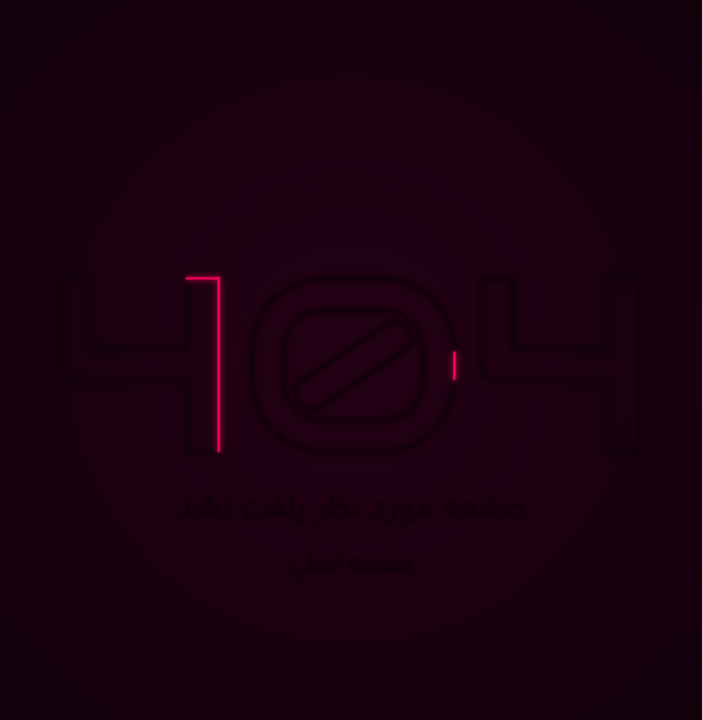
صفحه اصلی (351, 565)
